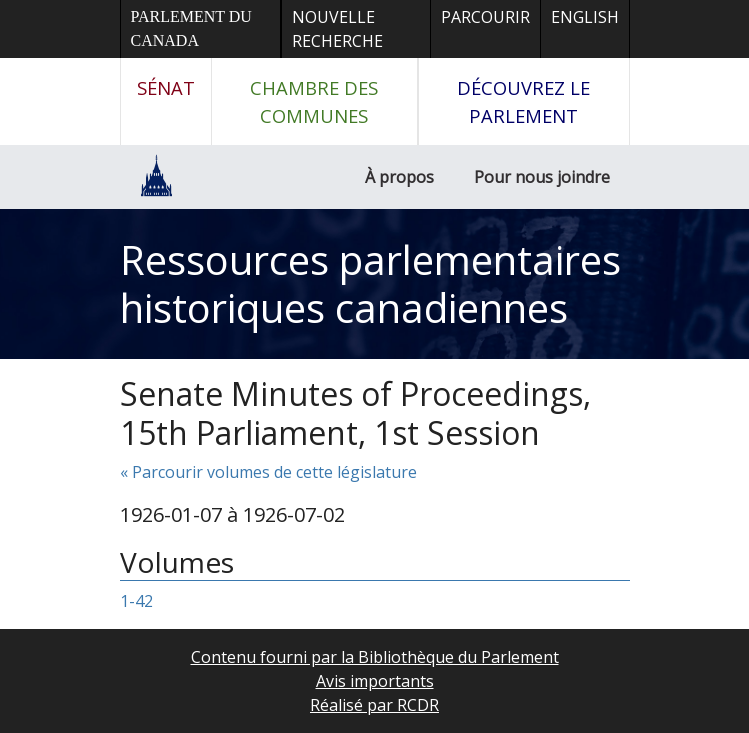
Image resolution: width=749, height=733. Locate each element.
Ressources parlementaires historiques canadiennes (370, 283)
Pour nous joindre (542, 177)
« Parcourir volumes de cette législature (268, 472)
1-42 (136, 601)
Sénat (166, 87)
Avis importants (375, 681)
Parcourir (485, 17)
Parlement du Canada (191, 28)
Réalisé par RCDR (374, 705)
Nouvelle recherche (337, 29)
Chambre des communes (314, 101)
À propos (399, 177)
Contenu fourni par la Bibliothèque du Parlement (375, 657)
